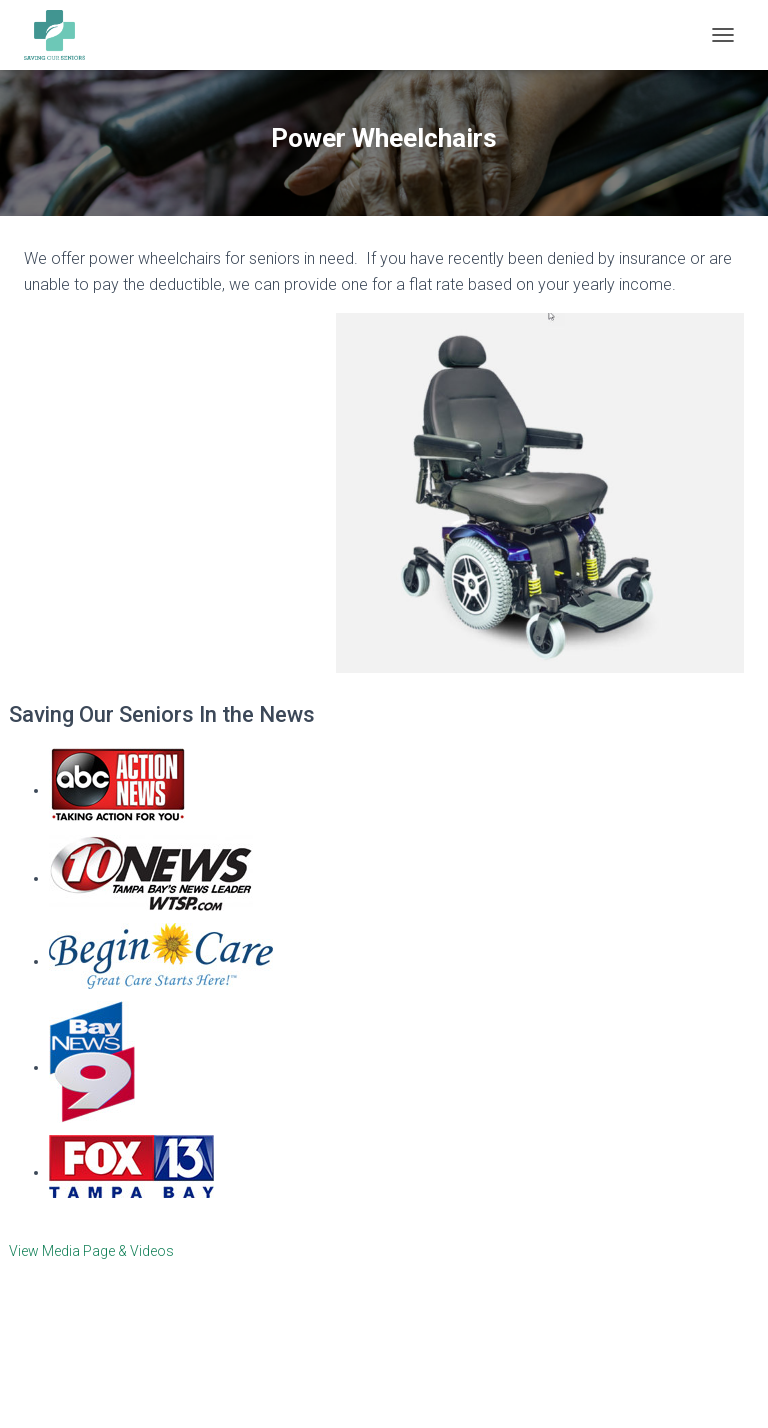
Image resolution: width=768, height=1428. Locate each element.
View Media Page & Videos (91, 1251)
